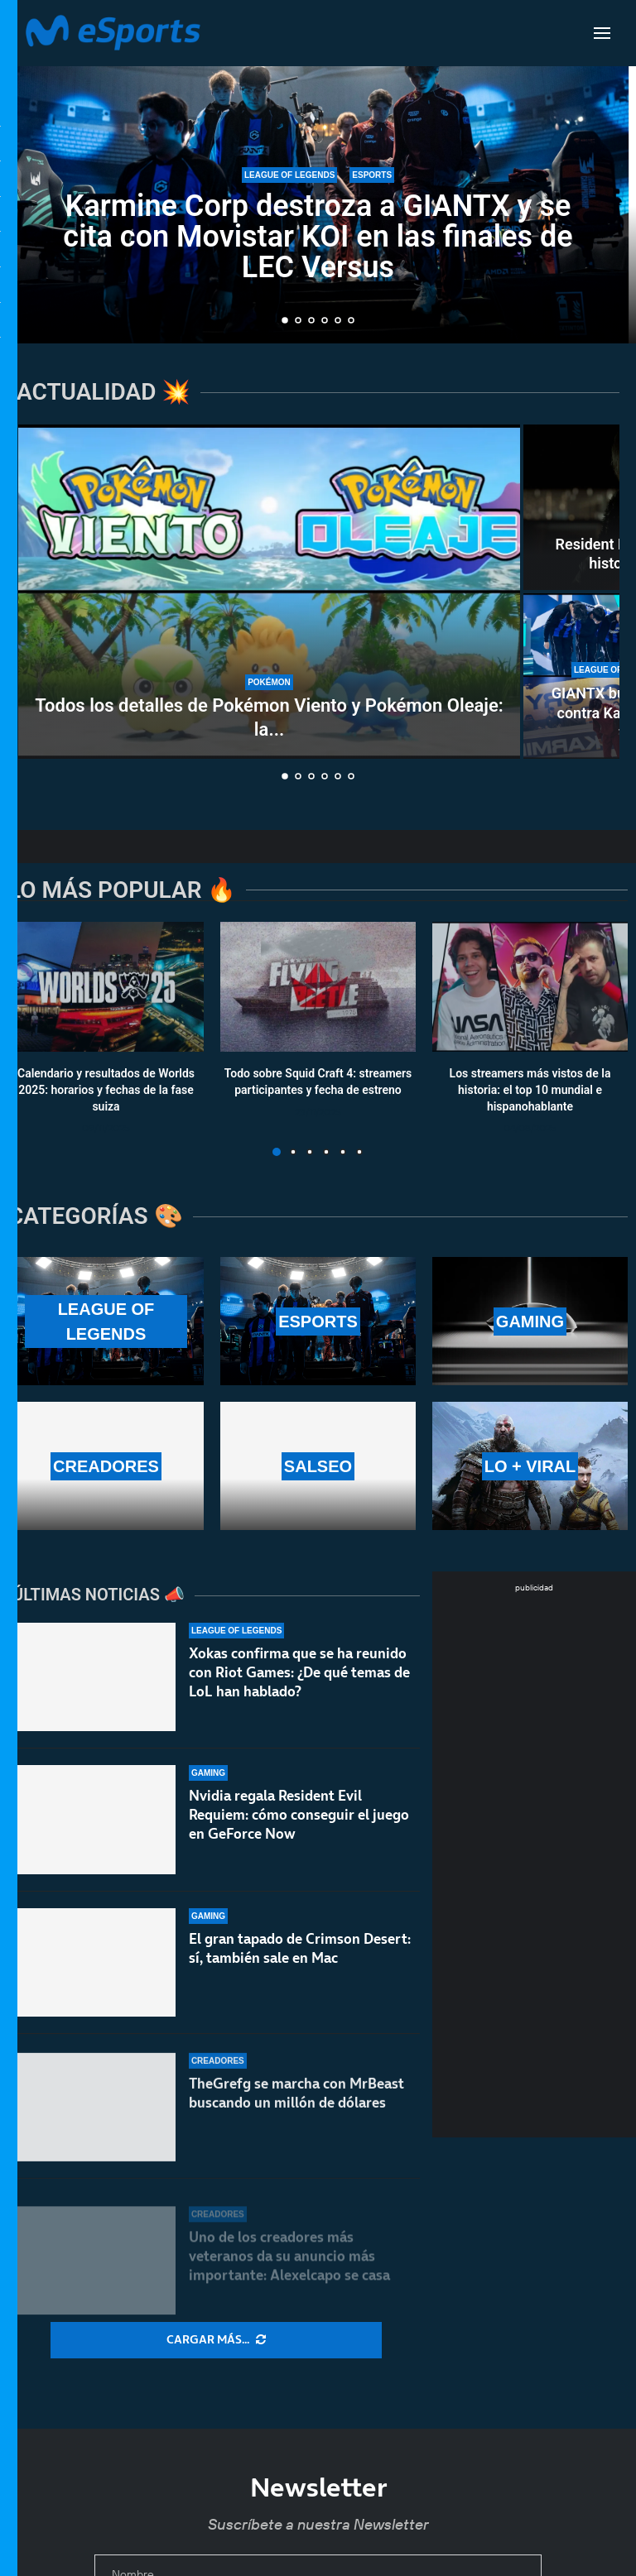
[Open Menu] (602, 33)
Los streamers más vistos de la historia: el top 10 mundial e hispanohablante (530, 1090)
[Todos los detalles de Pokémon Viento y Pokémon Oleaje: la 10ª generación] (269, 592)
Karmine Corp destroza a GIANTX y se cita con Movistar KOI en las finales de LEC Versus (317, 237)
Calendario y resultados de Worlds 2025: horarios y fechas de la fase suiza (106, 1090)
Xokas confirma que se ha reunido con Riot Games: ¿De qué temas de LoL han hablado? (299, 1683)
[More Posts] (216, 2340)
